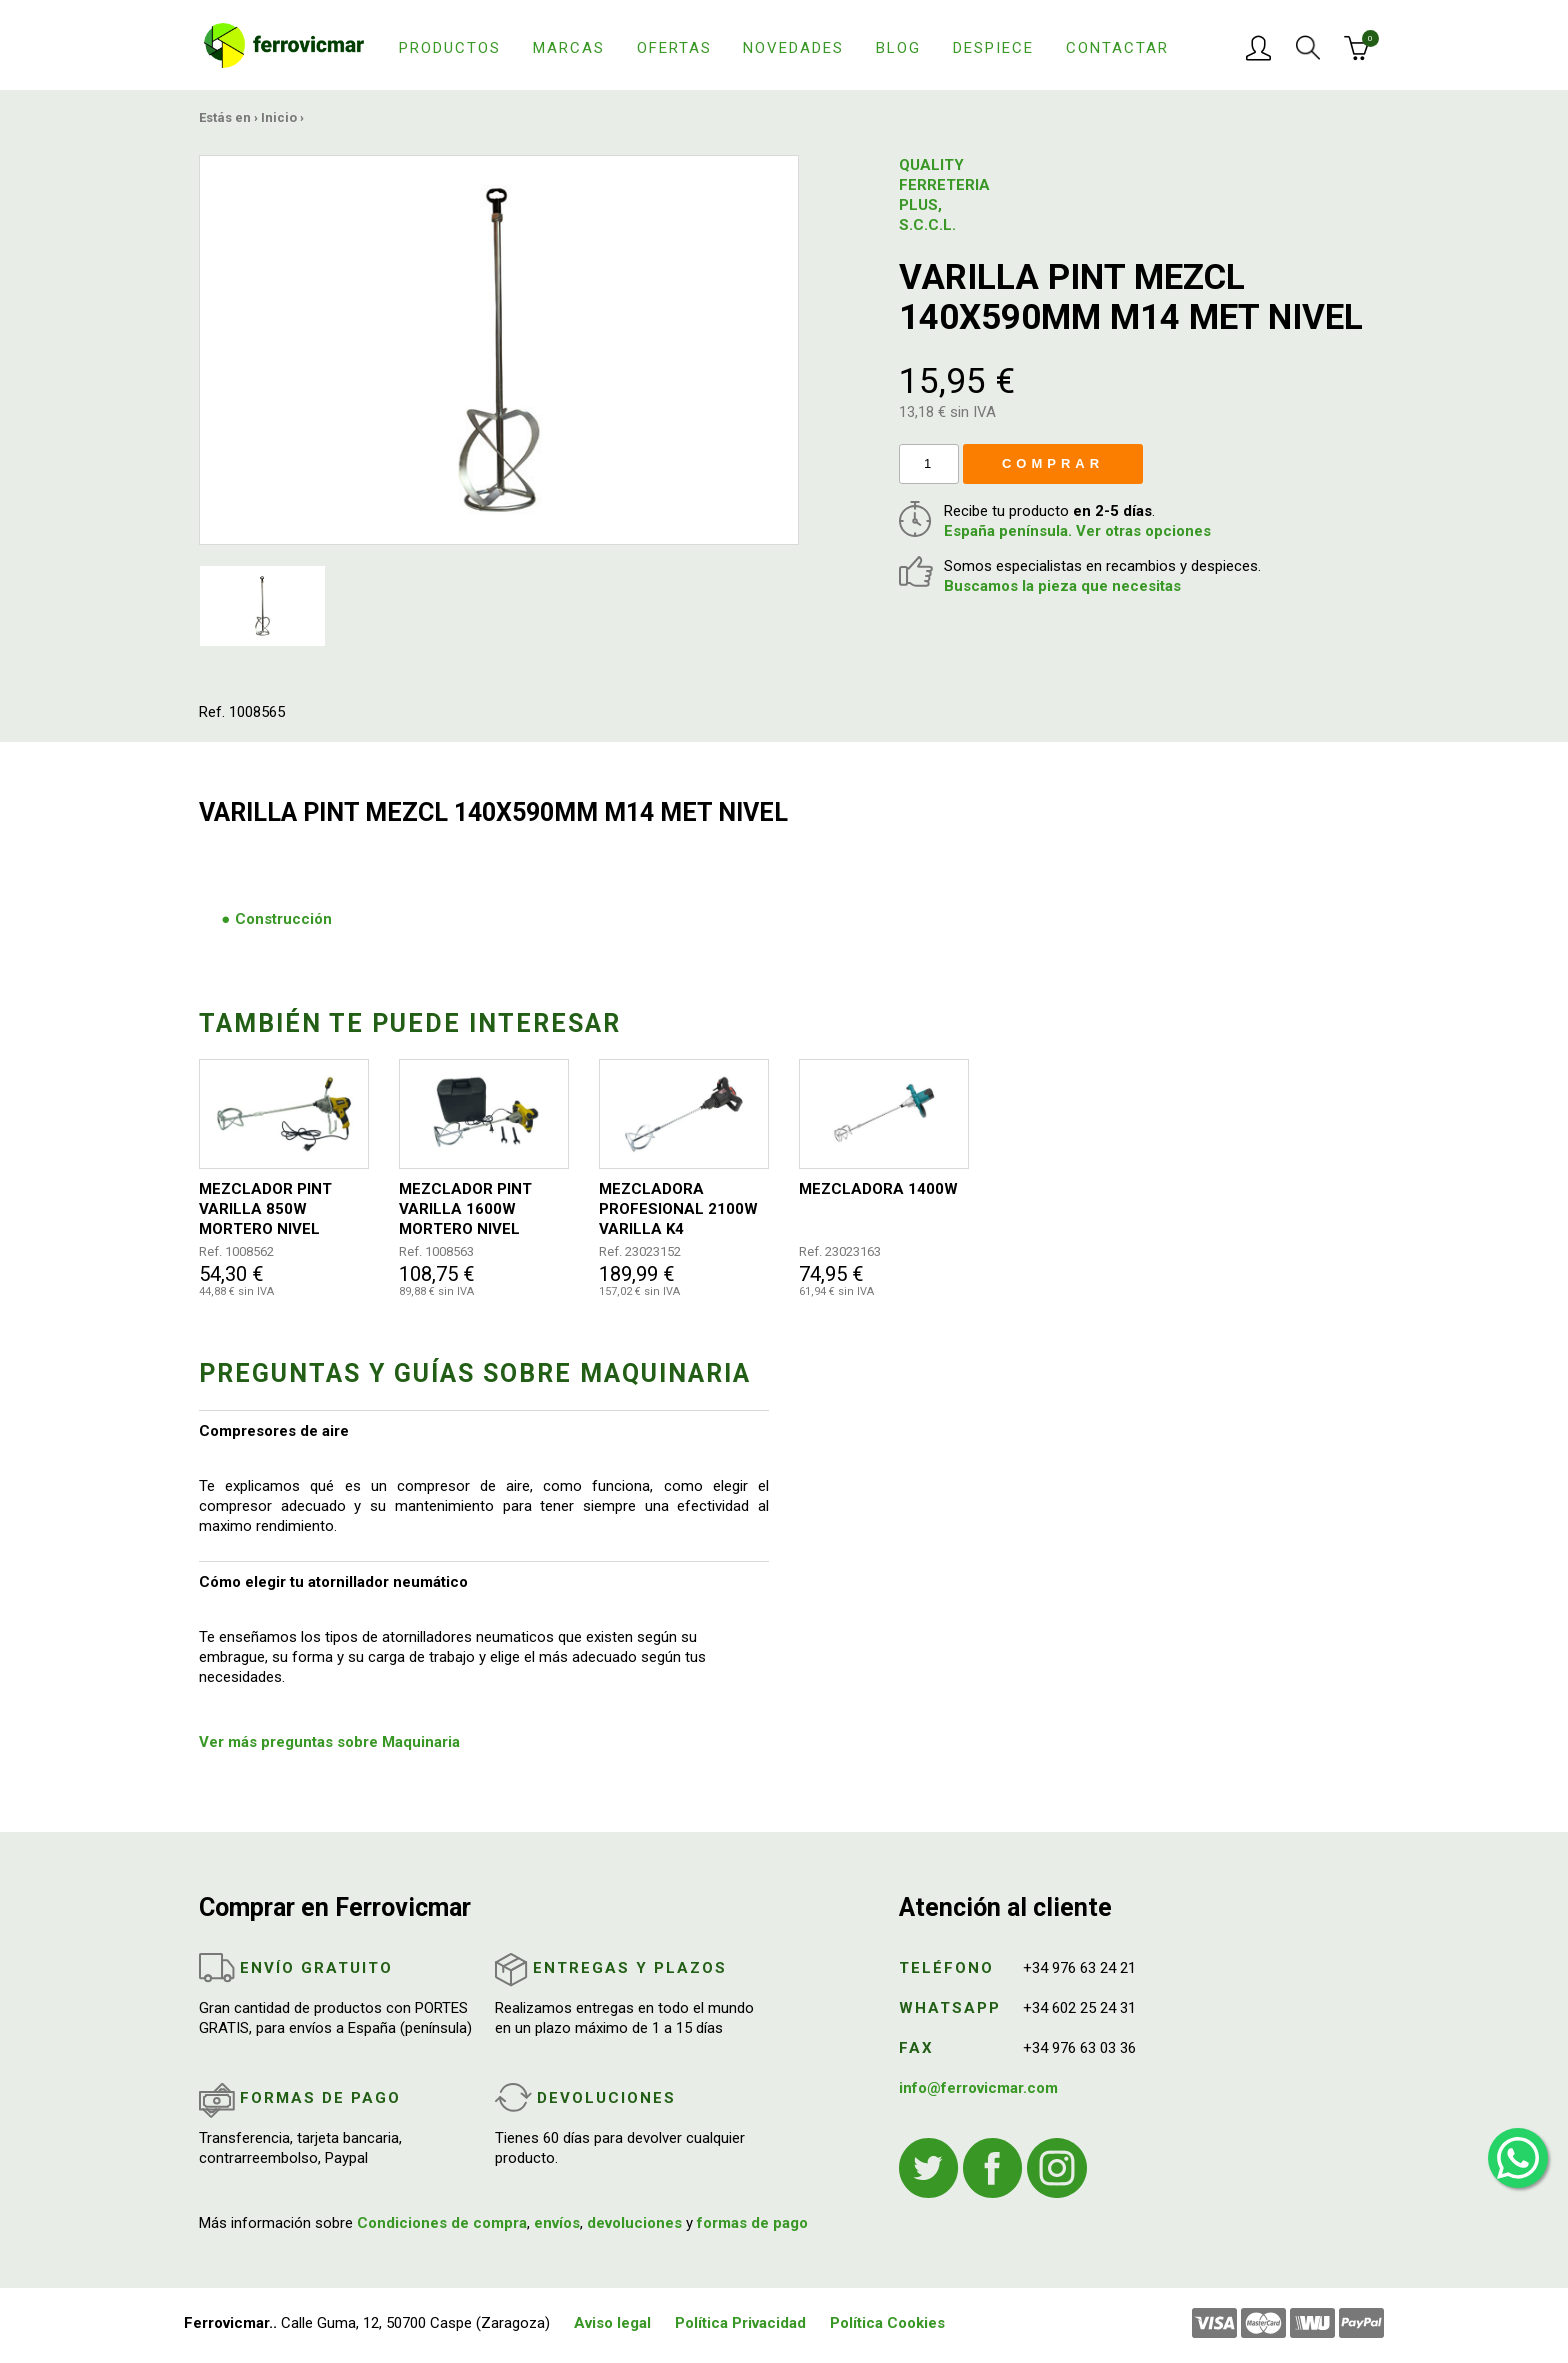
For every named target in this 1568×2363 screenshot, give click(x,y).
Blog (898, 48)
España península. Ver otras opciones (1077, 531)
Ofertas (674, 48)
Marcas (569, 48)
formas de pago (752, 2223)
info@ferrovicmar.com (978, 2088)
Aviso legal (612, 2323)
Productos (450, 48)
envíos (557, 2223)
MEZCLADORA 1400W (878, 1189)
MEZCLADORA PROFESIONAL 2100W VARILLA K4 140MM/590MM (678, 1209)
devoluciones (634, 2223)
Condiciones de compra (442, 2223)
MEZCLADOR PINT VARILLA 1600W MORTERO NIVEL (465, 1209)
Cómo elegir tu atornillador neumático (333, 1582)
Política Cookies (887, 2323)
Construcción (283, 919)
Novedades (793, 48)
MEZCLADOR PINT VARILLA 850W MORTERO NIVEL (265, 1209)
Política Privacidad (740, 2323)
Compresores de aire (274, 1431)
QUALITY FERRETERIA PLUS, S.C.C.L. (944, 195)
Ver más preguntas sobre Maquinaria (329, 1742)
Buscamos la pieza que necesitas (1062, 586)
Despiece (993, 48)
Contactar (1117, 48)
